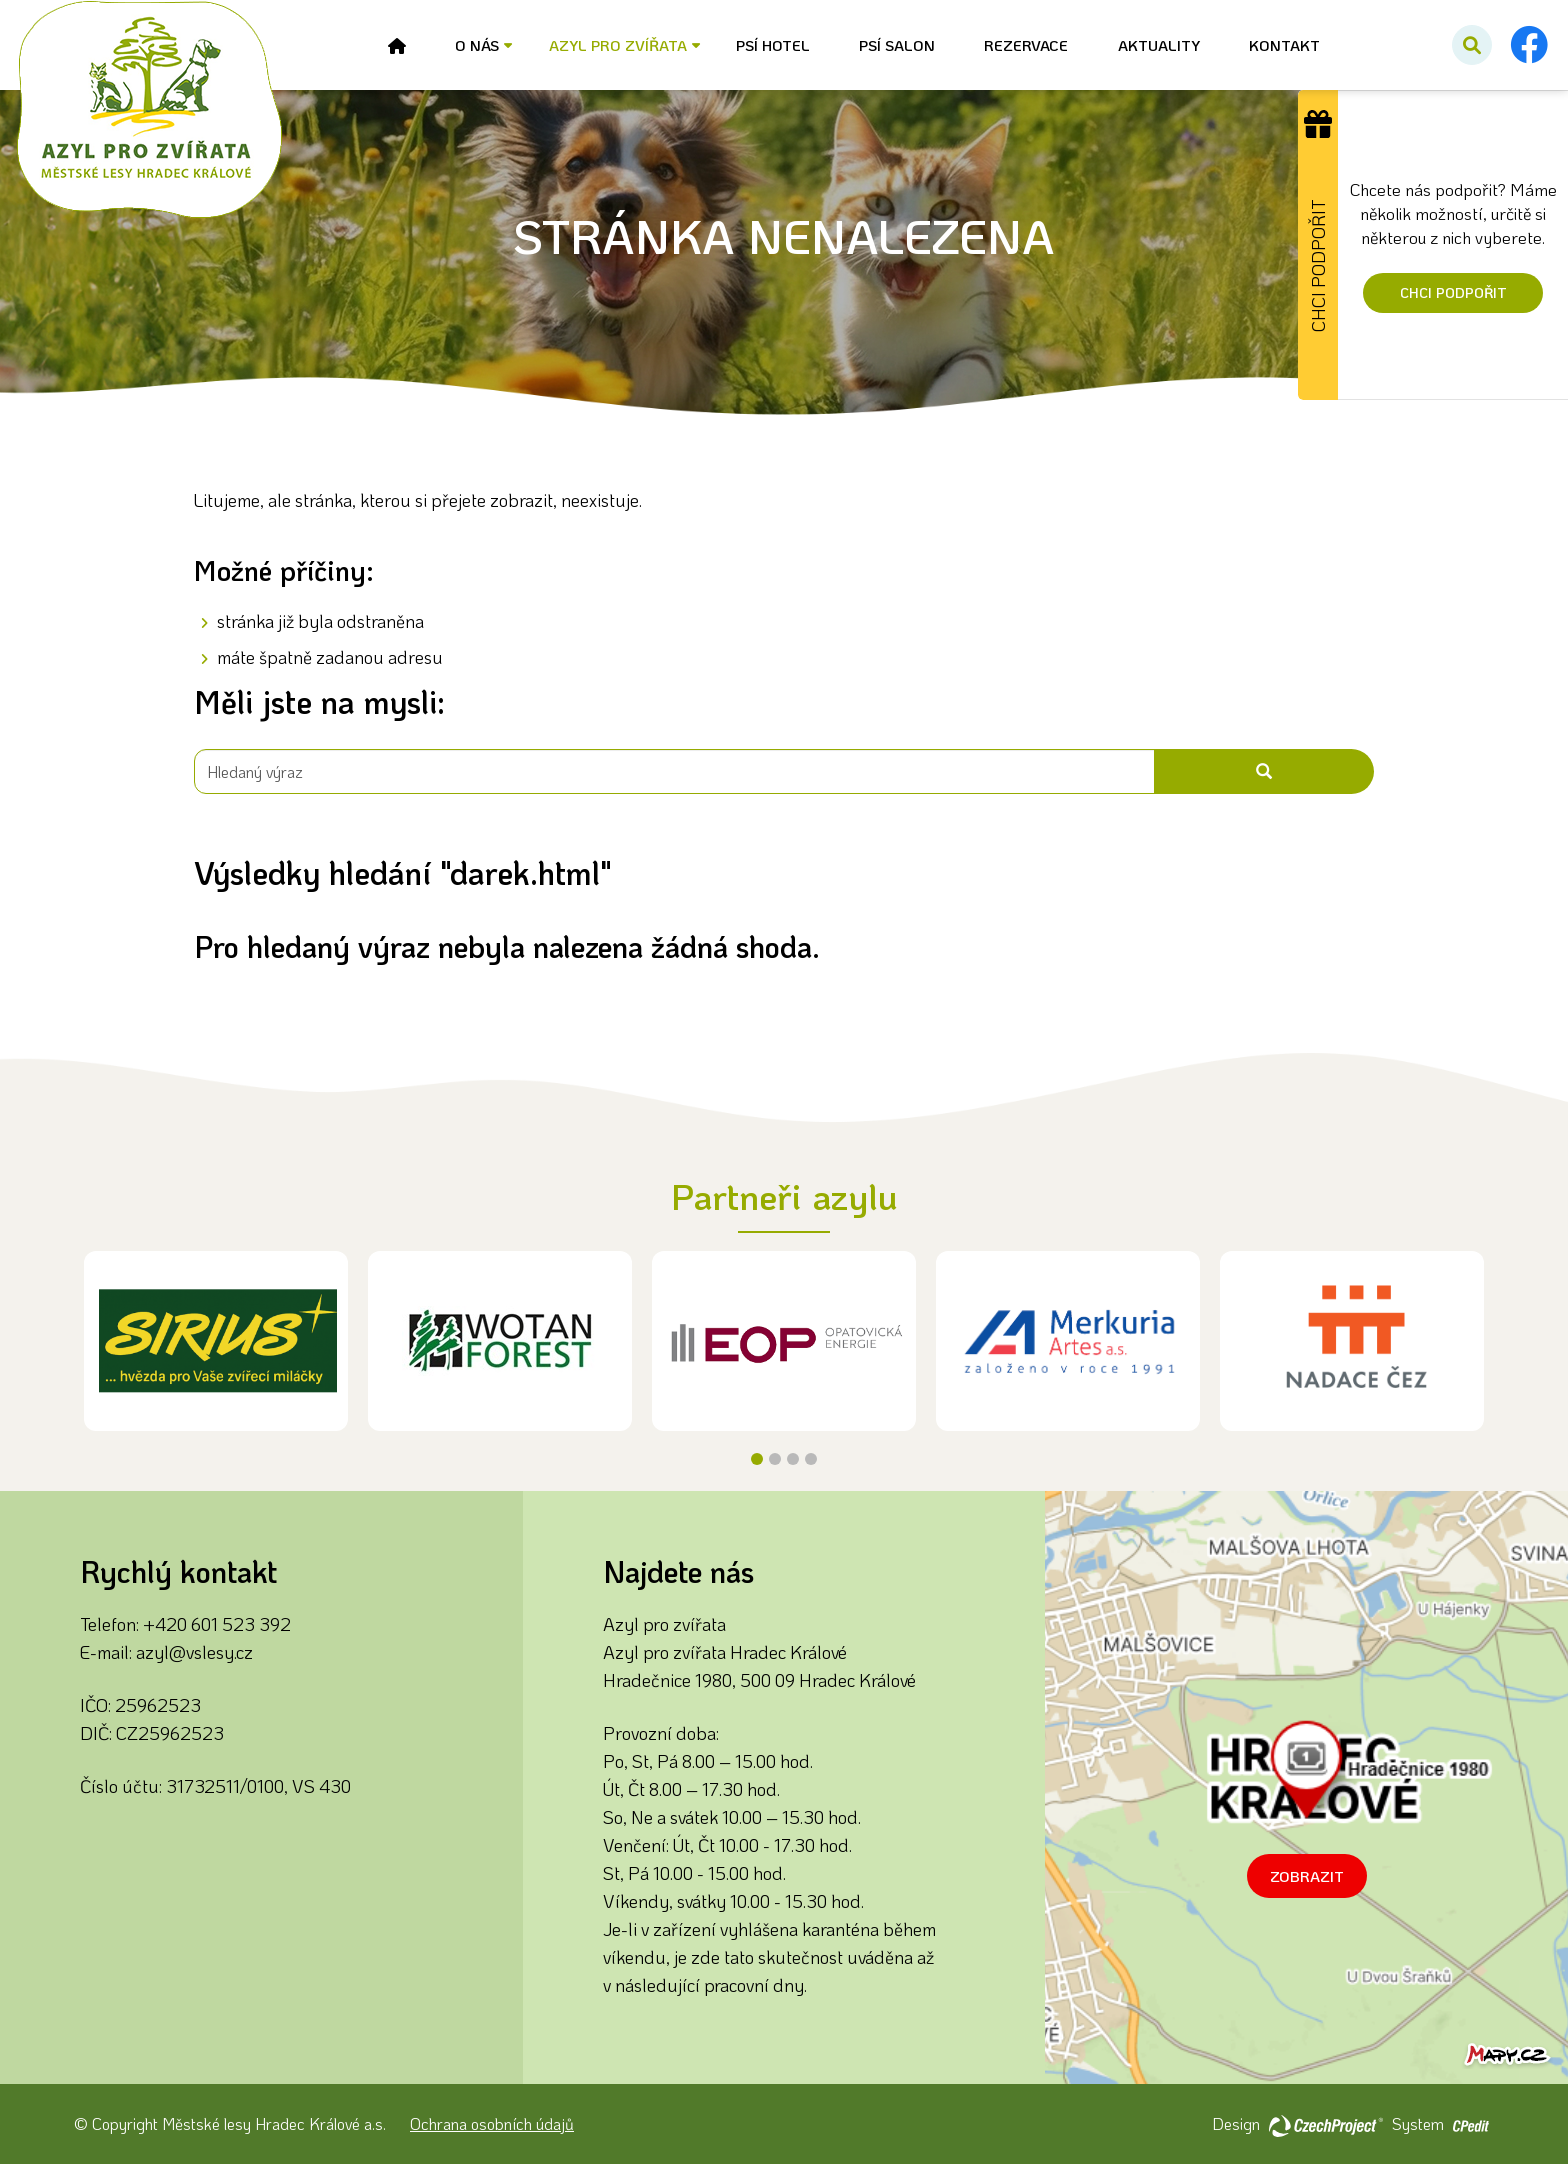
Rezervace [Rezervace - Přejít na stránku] (1026, 45)
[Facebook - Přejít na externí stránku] (1529, 45)
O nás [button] (477, 45)
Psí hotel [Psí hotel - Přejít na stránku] (773, 45)
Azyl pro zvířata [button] (618, 45)
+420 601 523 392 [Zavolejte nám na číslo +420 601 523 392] (217, 1624)
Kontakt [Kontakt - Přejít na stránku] (1284, 45)
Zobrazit (1307, 1876)
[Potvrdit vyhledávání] (1472, 45)
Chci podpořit (1453, 292)
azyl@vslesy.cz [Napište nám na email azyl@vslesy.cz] (194, 1652)
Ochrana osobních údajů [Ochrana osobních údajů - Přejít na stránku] (492, 2123)
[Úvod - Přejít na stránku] (397, 45)
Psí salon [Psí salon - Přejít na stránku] (897, 45)
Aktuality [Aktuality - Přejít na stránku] (1159, 45)
